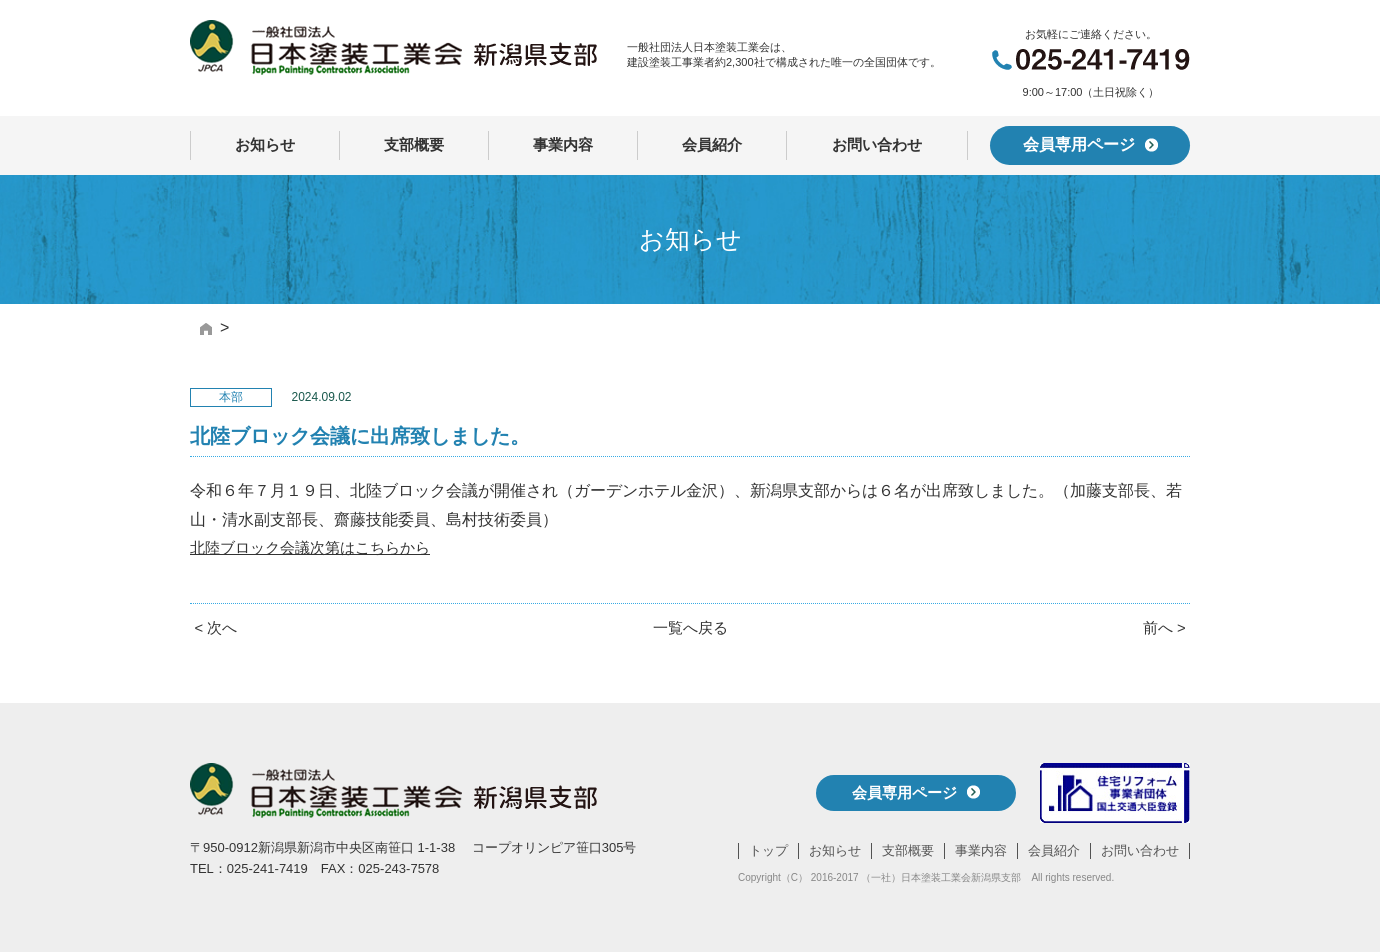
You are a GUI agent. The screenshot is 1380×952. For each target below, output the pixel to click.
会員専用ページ (1090, 144)
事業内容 (563, 144)
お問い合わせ (877, 144)
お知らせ (265, 144)
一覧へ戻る (690, 627)
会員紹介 (712, 144)
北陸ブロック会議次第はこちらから (318, 547)
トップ (768, 850)
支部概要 (414, 144)
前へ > (1163, 627)
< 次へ (217, 627)
